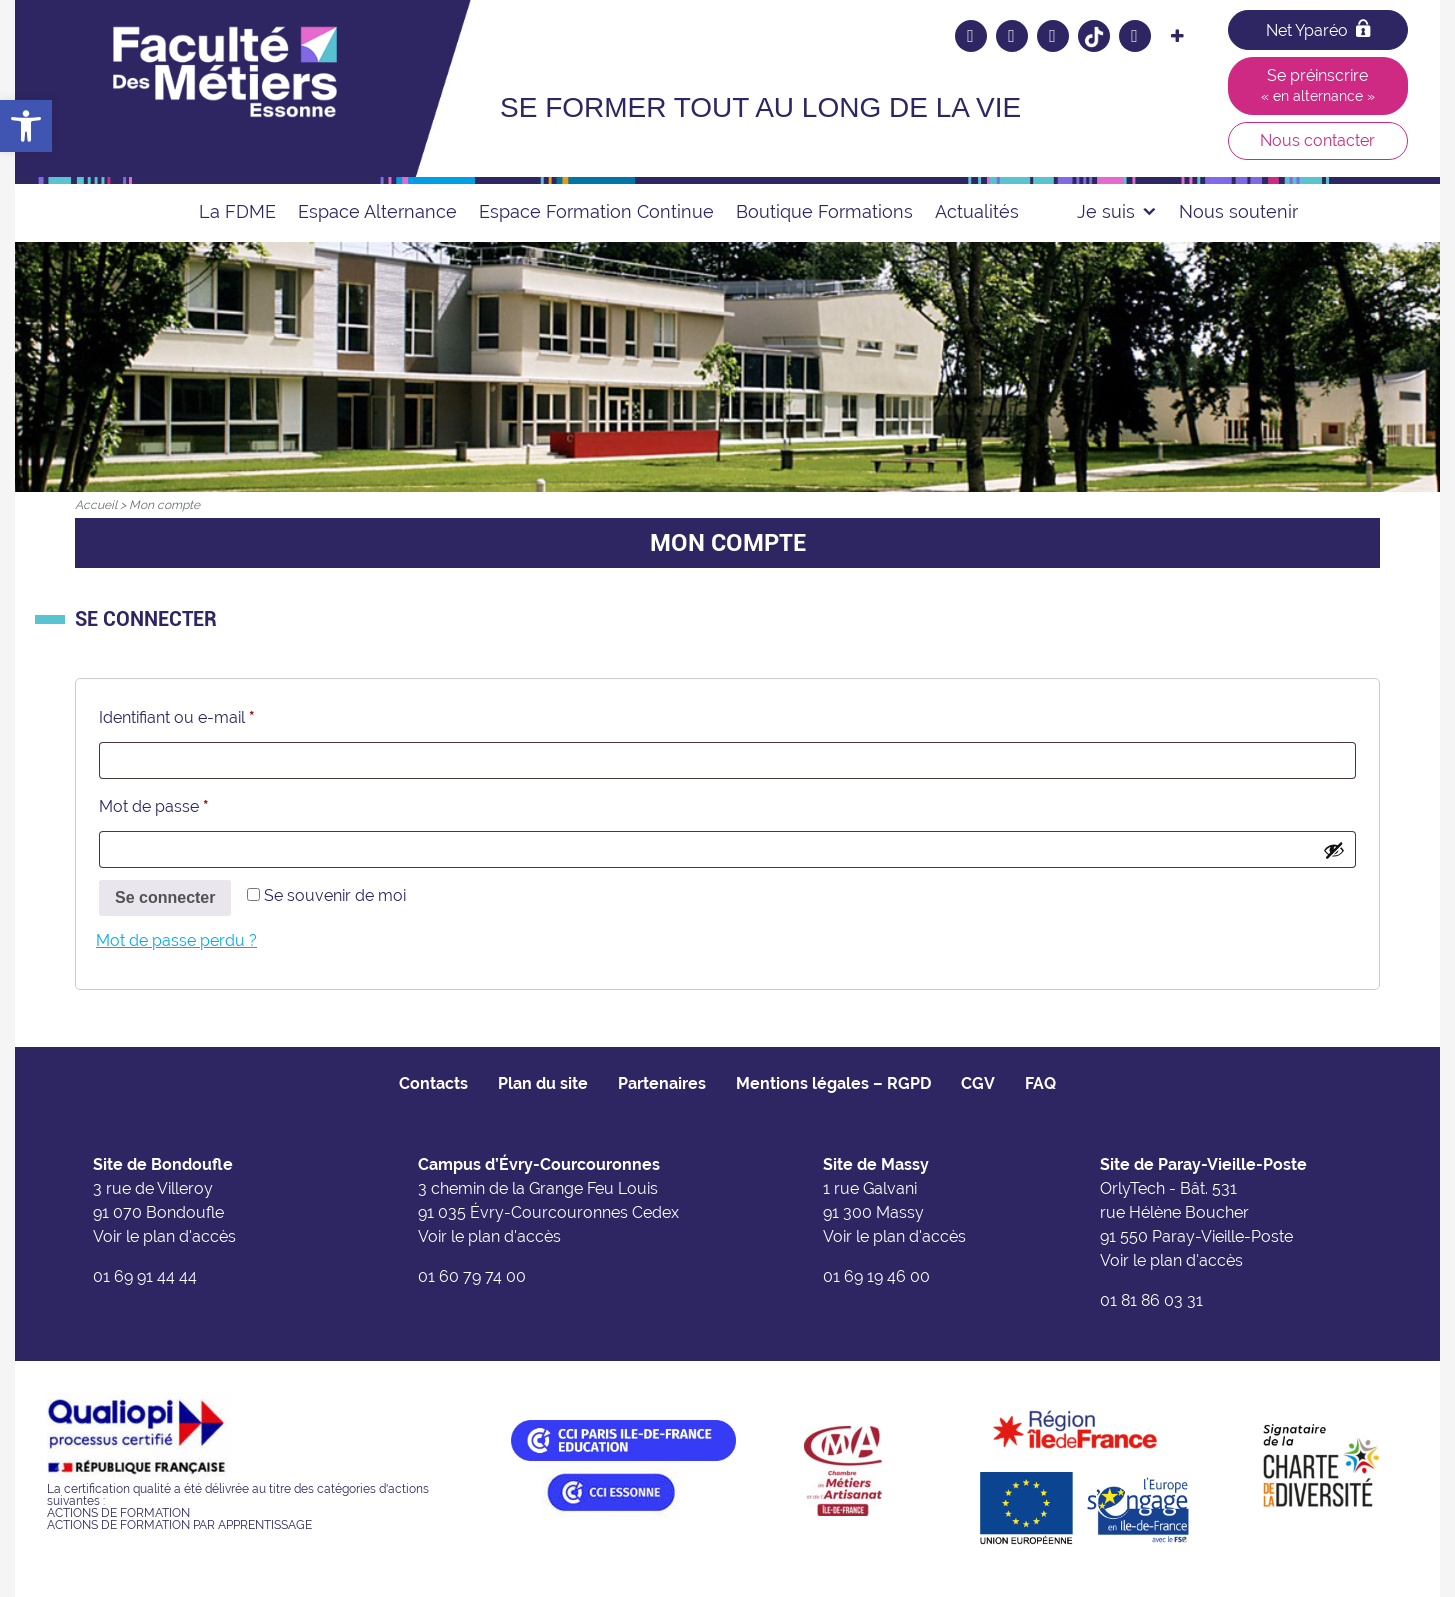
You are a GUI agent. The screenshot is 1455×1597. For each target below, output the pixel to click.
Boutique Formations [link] (824, 211)
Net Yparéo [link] (1318, 29)
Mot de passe (194, 803)
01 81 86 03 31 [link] (1151, 1300)
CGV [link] (978, 1083)
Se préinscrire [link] (1318, 85)
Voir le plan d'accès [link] (164, 1236)
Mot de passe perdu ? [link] (176, 940)
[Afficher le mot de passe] (1334, 850)
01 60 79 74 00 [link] (472, 1276)
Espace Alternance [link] (377, 211)
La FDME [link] (237, 211)
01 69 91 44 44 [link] (145, 1276)
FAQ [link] (1040, 1083)
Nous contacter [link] (1317, 140)
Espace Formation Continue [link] (596, 211)
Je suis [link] (1117, 211)
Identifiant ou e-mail (217, 714)
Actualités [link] (977, 211)
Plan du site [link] (543, 1083)
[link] (26, 126)
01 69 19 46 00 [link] (876, 1276)
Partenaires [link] (662, 1083)
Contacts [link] (433, 1083)
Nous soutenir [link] (1238, 211)
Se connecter (165, 897)
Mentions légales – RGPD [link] (833, 1083)
